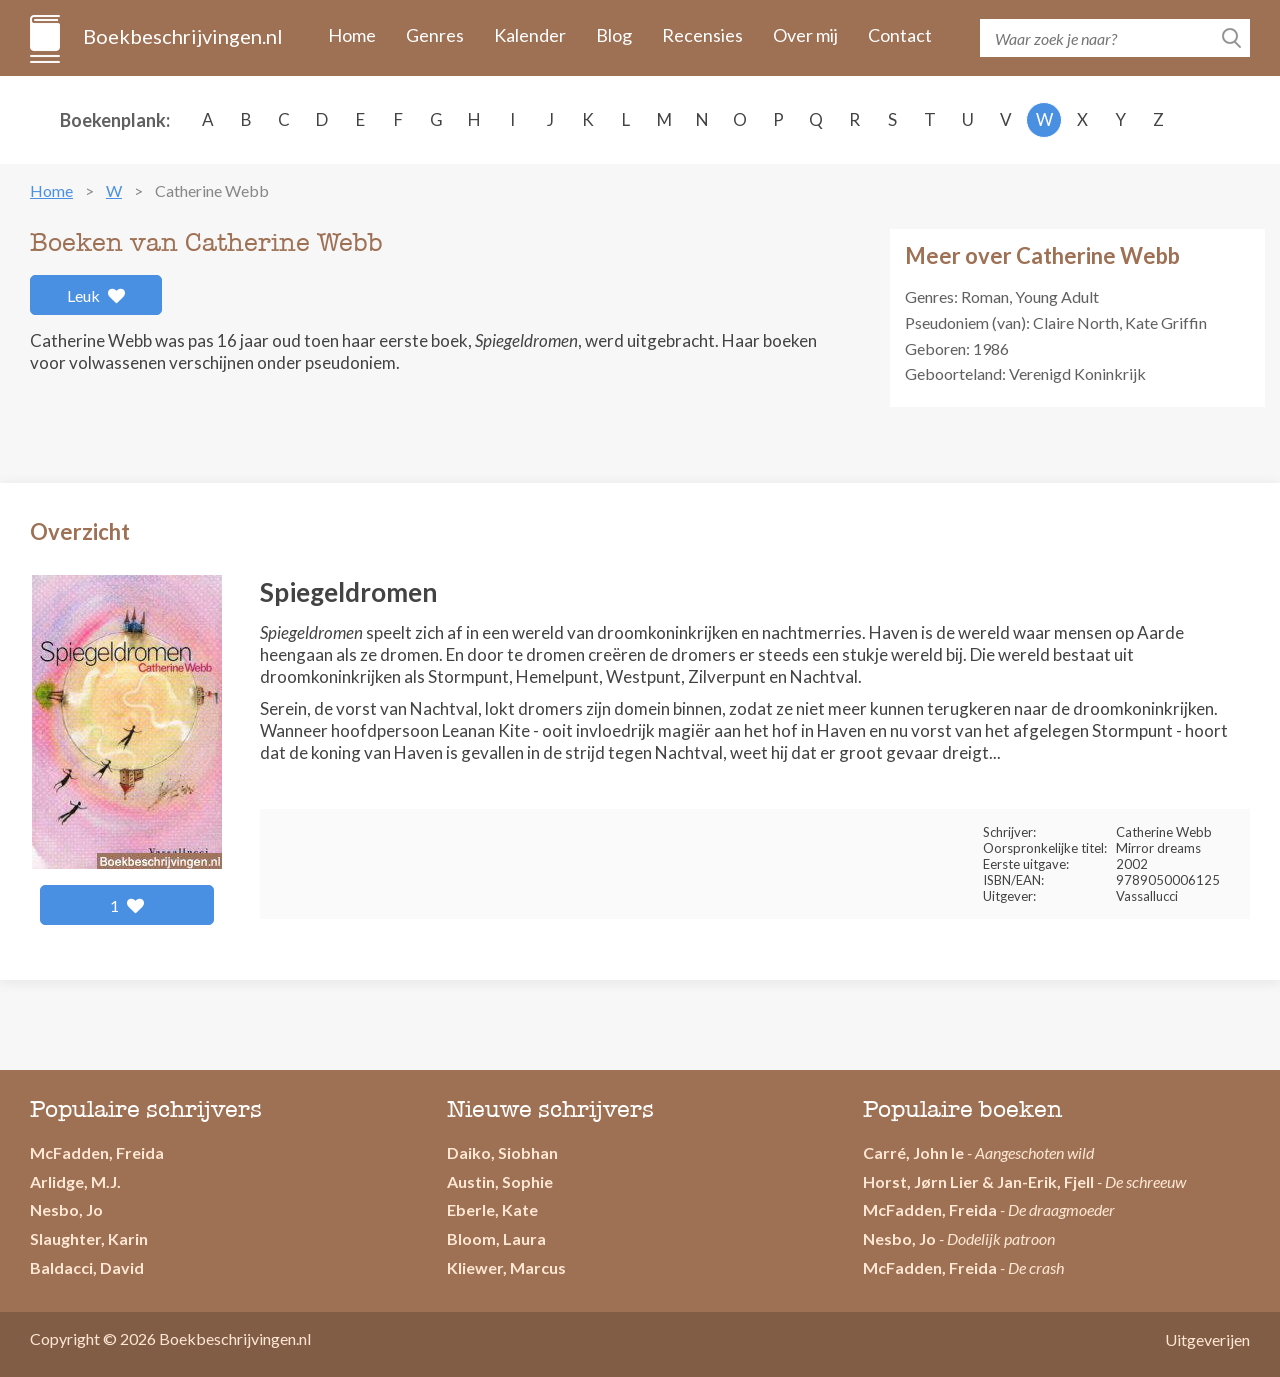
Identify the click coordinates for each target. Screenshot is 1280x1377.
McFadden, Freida (97, 1152)
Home (352, 35)
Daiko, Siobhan (502, 1152)
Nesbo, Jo (66, 1209)
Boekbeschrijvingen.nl (181, 36)
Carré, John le (913, 1152)
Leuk (96, 295)
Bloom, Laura (496, 1238)
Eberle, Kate (492, 1209)
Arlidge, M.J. (75, 1181)
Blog (614, 35)
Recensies (702, 35)
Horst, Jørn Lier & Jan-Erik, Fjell (978, 1181)
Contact (900, 35)
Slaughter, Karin (89, 1238)
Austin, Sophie (500, 1181)
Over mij (805, 35)
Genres (435, 35)
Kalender (530, 35)
